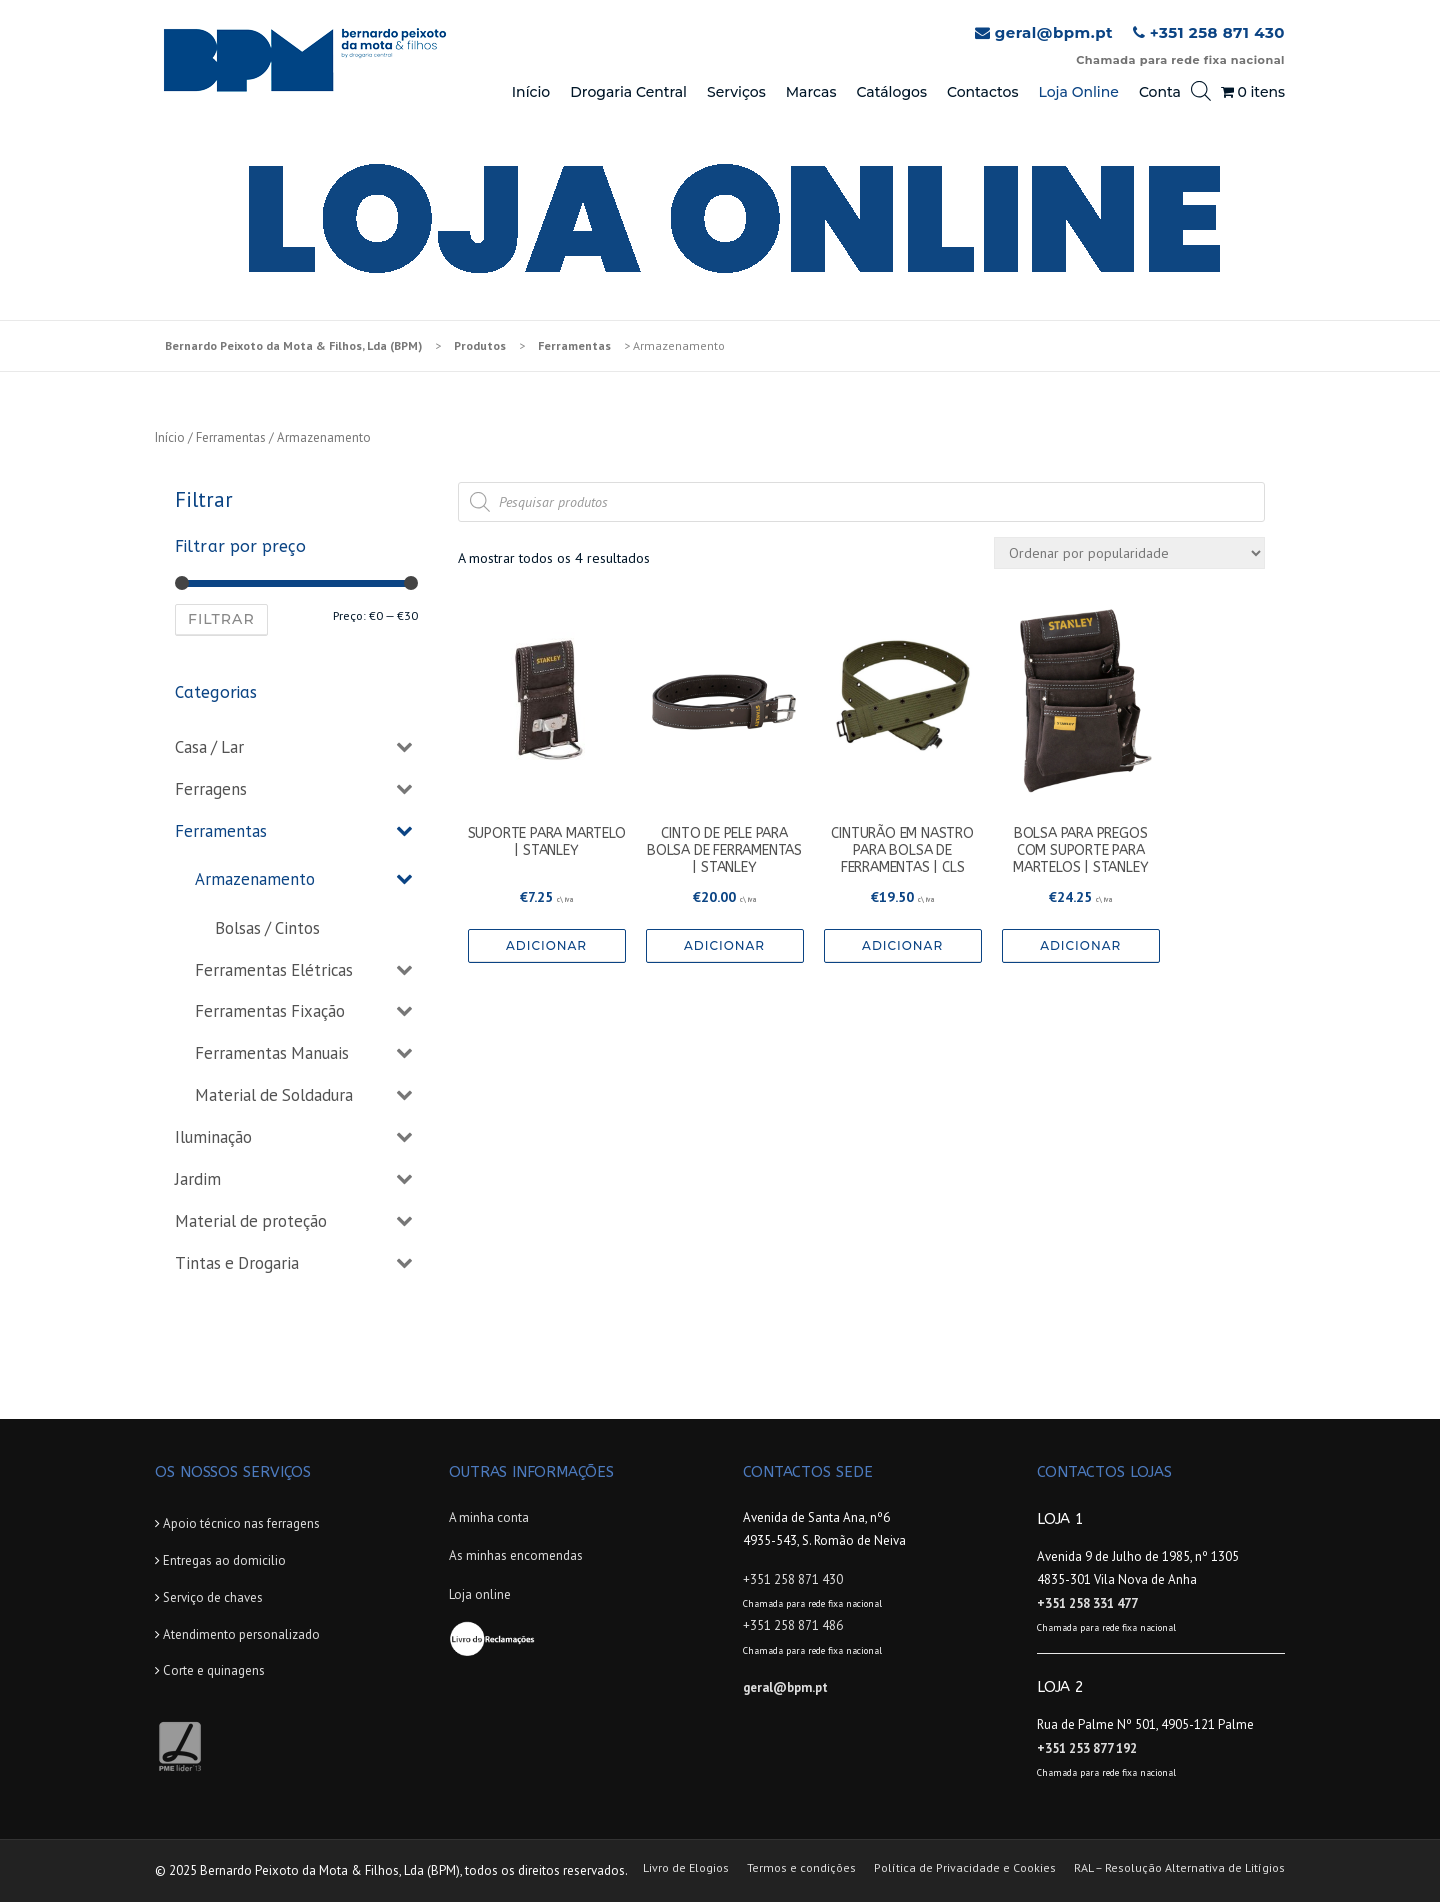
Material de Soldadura (274, 1095)
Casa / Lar (209, 747)
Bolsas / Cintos (267, 928)
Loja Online (1078, 92)
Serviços (736, 92)
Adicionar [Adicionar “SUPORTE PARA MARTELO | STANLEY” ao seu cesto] (546, 945)
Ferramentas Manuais (272, 1053)
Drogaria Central (628, 92)
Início (531, 92)
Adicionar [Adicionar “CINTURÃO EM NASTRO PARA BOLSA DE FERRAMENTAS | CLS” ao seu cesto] (902, 945)
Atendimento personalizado (241, 1634)
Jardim (198, 1179)
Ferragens (211, 789)
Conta (1160, 92)
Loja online (480, 1594)
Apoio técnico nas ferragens (241, 1523)
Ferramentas (231, 437)
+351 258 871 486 (793, 1625)
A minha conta (489, 1517)
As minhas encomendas (516, 1555)
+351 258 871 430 (1217, 32)
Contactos (983, 92)
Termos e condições (801, 1868)
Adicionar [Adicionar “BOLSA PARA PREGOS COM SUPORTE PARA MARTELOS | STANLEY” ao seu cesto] (1080, 945)
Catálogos (891, 92)
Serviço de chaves (213, 1597)
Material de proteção (251, 1221)
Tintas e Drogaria (237, 1263)
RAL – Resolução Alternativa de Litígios (1179, 1868)
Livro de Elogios (686, 1868)
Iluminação (213, 1137)
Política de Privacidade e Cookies (965, 1868)
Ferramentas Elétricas (274, 970)
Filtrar (221, 619)
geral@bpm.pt (1054, 32)
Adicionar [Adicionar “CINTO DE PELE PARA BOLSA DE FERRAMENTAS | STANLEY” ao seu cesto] (724, 945)
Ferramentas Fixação (270, 1011)
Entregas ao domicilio (224, 1560)
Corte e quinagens (214, 1670)
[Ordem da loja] (1129, 553)
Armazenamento (255, 879)
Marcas (811, 92)
